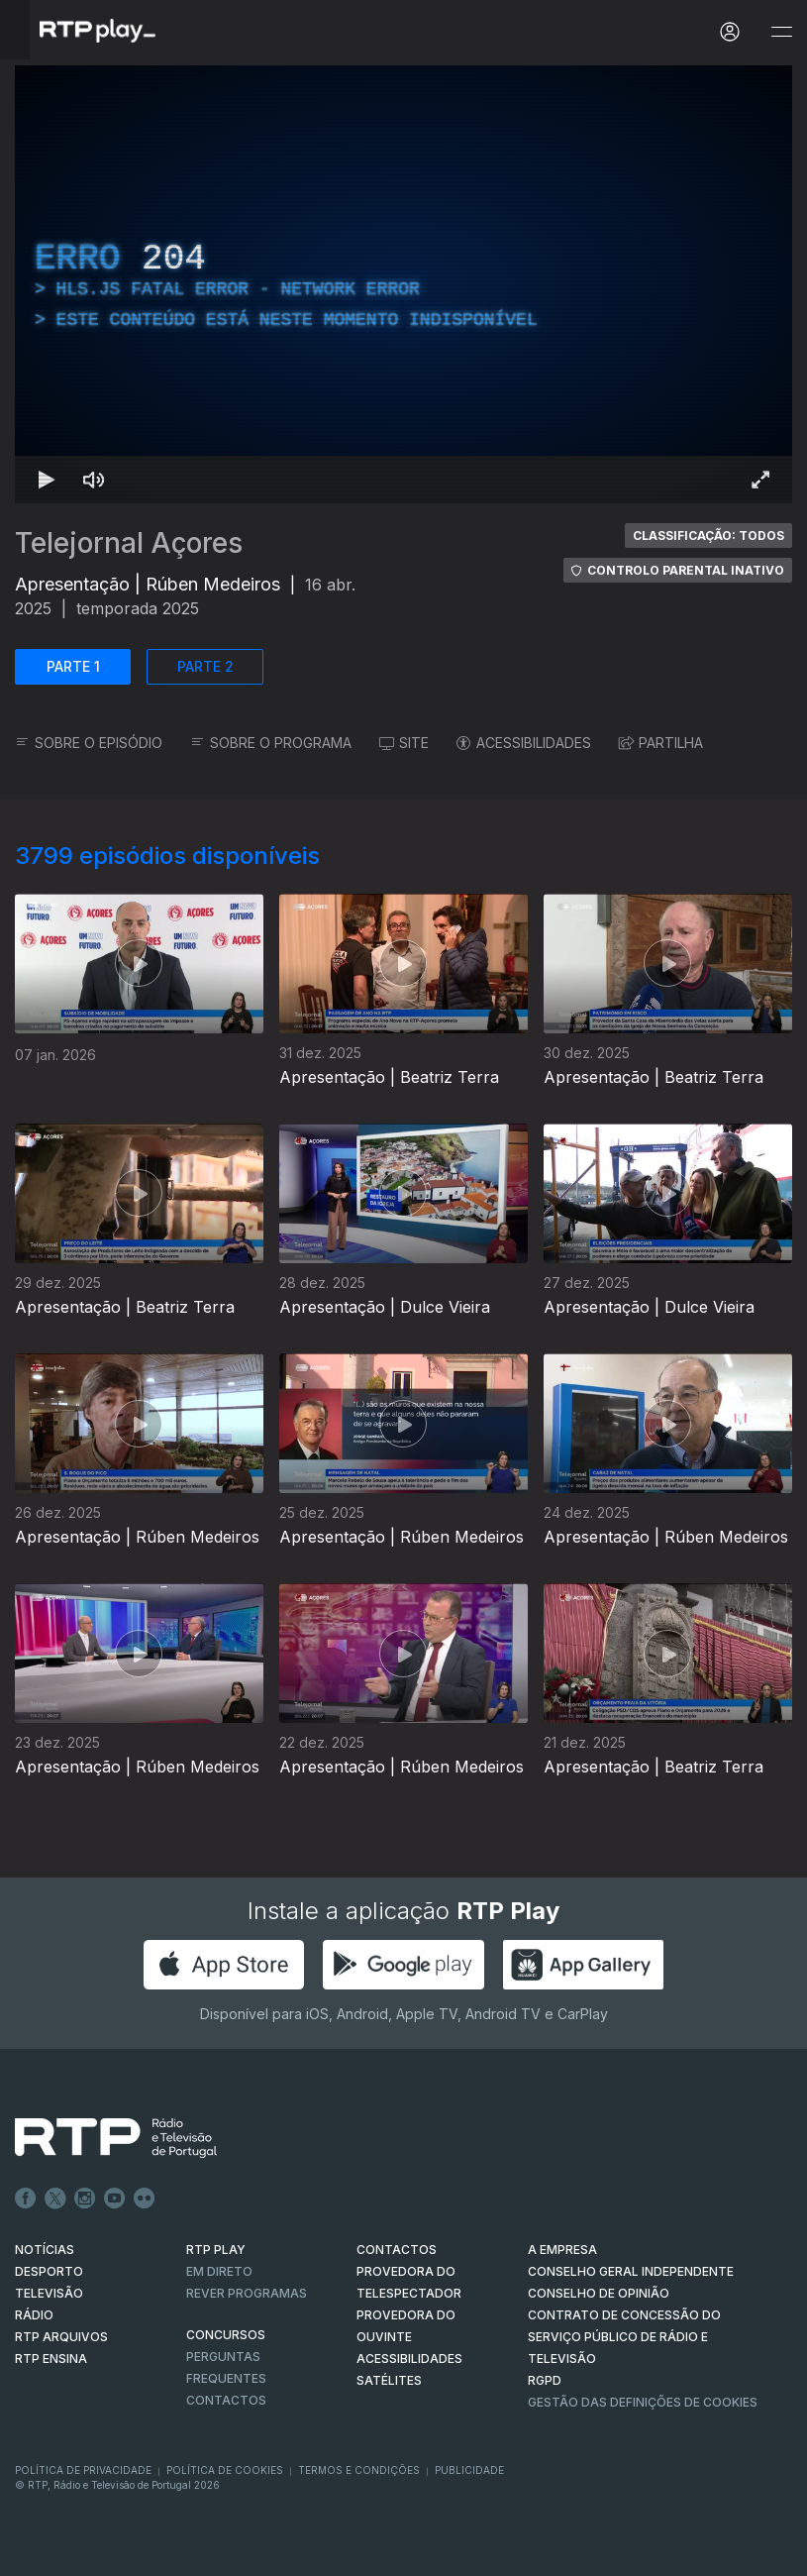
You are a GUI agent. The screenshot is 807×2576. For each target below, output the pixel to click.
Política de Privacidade (83, 2470)
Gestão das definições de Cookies (642, 2402)
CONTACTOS (396, 2249)
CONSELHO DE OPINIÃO (598, 2293)
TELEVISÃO (49, 2293)
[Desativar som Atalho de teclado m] (94, 479)
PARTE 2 (205, 666)
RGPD (544, 2380)
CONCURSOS (225, 2334)
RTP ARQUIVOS (61, 2336)
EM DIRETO (219, 2271)
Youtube (115, 2198)
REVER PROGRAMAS (246, 2293)
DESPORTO (49, 2271)
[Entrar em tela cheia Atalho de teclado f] (760, 479)
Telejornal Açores (129, 543)
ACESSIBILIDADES (523, 742)
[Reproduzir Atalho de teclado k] (46, 479)
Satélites (389, 2380)
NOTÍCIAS (44, 2249)
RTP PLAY (216, 2249)
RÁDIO (34, 2315)
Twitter (55, 2198)
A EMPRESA (562, 2249)
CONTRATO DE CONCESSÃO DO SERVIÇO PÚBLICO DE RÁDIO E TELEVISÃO (624, 2337)
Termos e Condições (359, 2470)
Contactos (226, 2400)
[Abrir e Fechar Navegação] (781, 32)
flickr (144, 2198)
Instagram (85, 2198)
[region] (403, 284)
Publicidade (469, 2470)
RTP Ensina (51, 2358)
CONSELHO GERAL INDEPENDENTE (631, 2271)
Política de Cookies (224, 2470)
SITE (404, 742)
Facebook (26, 2198)
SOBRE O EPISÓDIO (88, 742)
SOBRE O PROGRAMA (271, 742)
